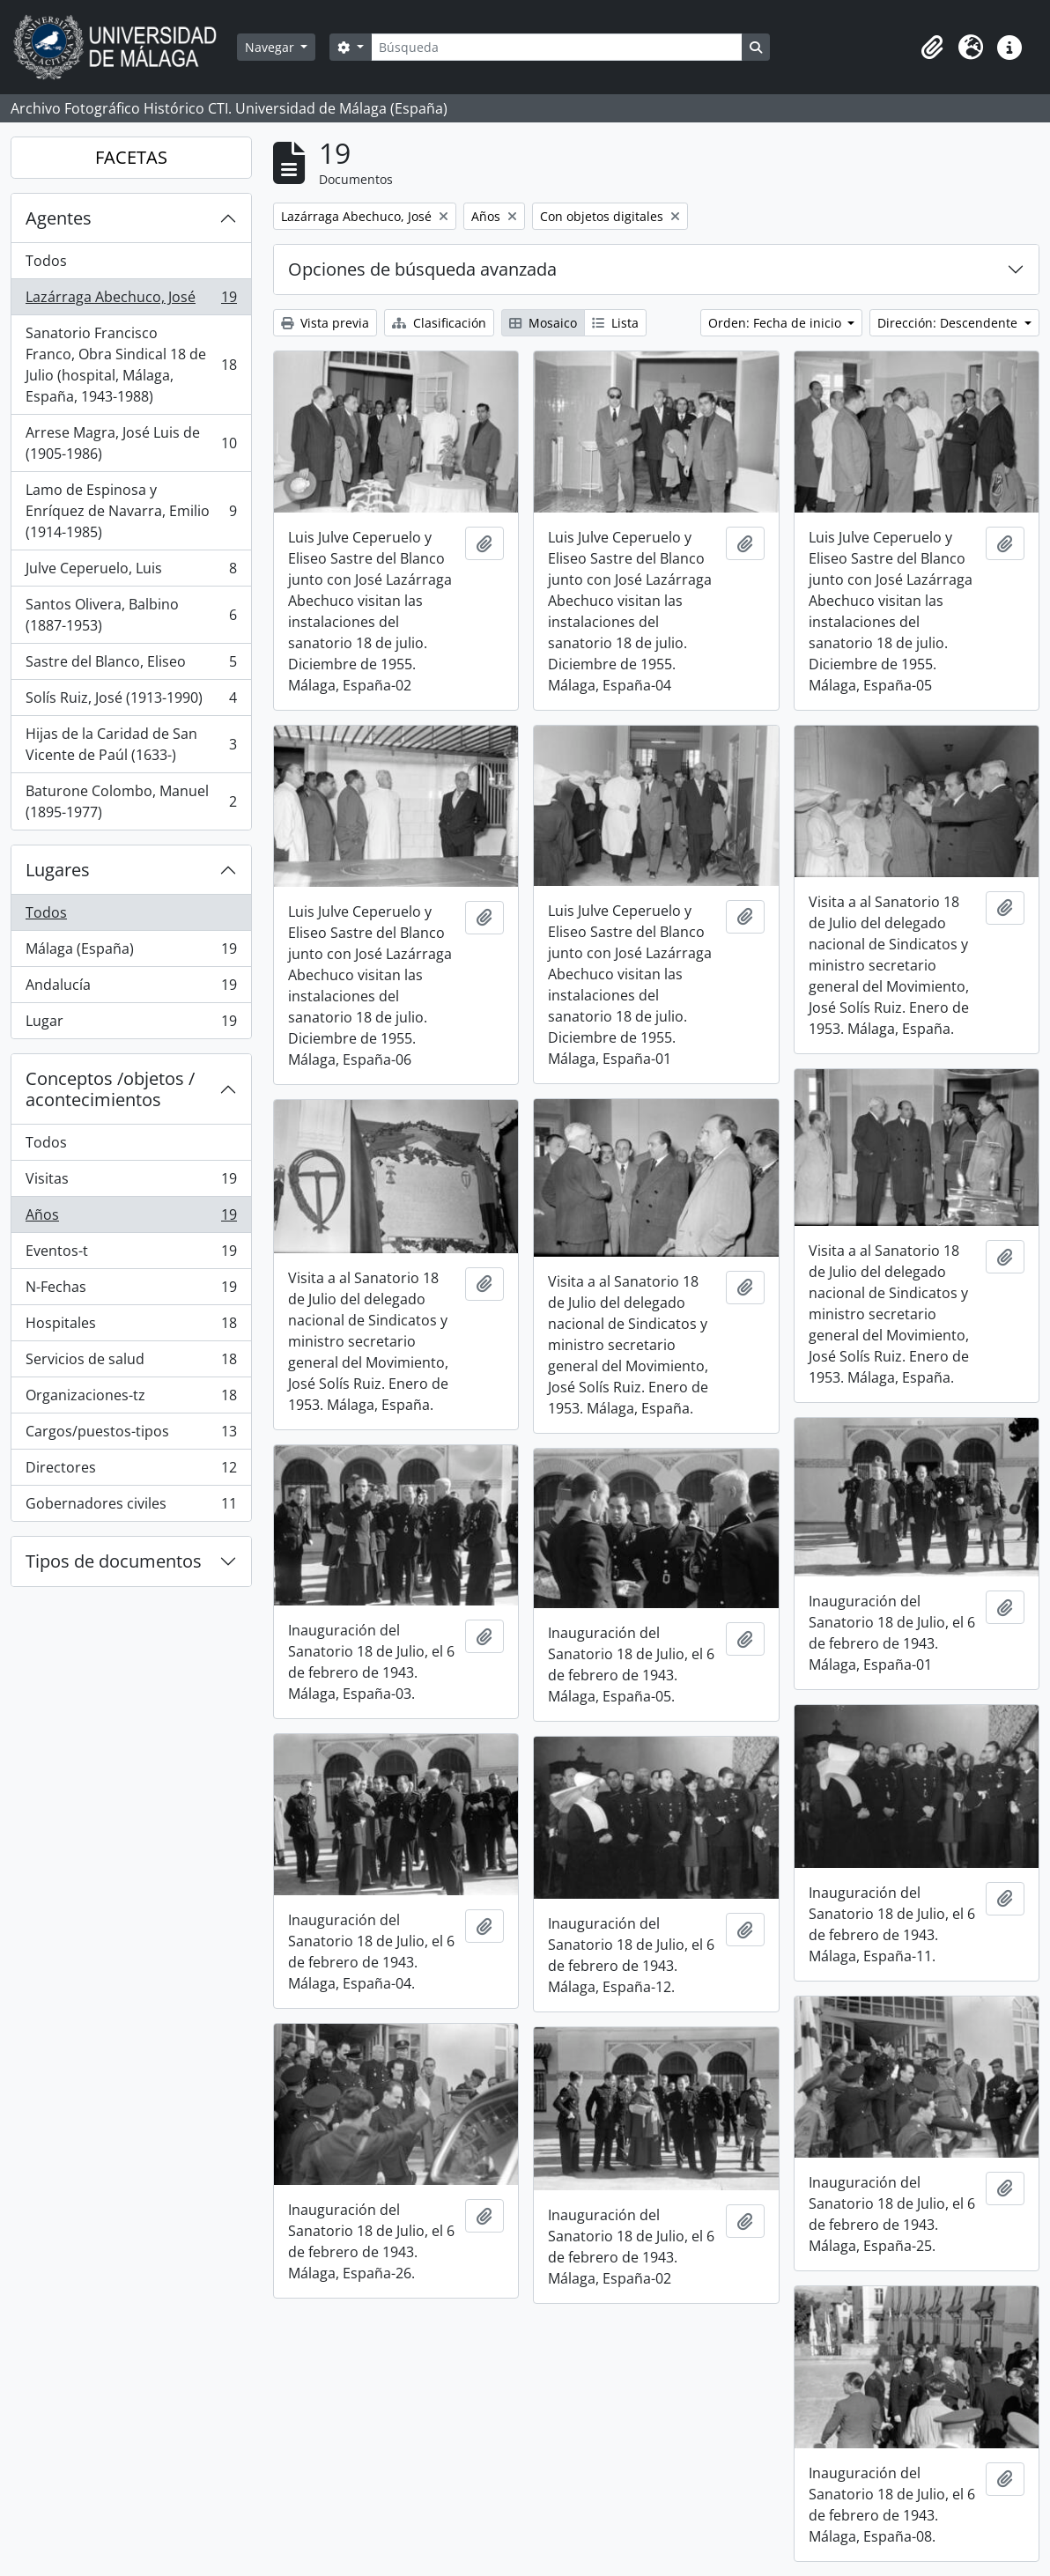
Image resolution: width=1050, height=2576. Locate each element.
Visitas (131, 1182)
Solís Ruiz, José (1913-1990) (131, 701)
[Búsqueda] (557, 47)
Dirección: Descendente (949, 322)
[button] (932, 47)
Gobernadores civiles (131, 1507)
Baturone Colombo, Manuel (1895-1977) (131, 801)
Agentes (59, 218)
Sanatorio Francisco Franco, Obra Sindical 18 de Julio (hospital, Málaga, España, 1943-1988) (131, 364)
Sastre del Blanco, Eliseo (131, 665)
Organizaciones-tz (131, 1398)
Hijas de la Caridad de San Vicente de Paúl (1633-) (131, 744)
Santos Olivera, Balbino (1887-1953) (131, 614)
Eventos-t (131, 1254)
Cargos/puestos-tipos (131, 1435)
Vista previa (325, 322)
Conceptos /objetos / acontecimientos (110, 1089)
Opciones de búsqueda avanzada (422, 269)
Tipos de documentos (114, 1561)
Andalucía (131, 988)
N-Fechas (131, 1290)
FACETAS (131, 157)
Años (131, 1218)
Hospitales (131, 1326)
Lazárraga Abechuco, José (131, 300)
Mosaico (543, 322)
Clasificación (439, 322)
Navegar (271, 47)
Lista (615, 322)
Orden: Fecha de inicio (776, 322)
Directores (131, 1471)
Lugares (58, 870)
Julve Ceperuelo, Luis (131, 572)
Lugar (131, 1024)
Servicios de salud (131, 1362)
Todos (46, 260)
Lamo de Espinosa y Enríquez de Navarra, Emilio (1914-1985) (131, 511)
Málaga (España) (131, 952)
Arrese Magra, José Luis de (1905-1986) (131, 443)
